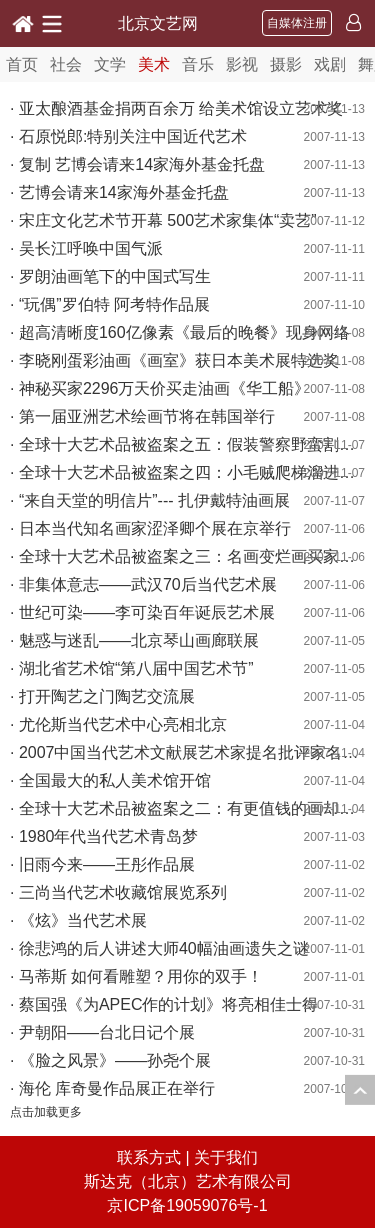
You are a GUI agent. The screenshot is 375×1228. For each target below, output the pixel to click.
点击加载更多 (46, 1112)
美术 (154, 64)
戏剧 (330, 64)
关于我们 (226, 1157)
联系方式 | (155, 1157)
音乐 (198, 64)
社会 (66, 64)
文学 (110, 64)
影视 (242, 64)
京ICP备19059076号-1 (187, 1205)
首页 (22, 64)
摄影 (286, 64)
